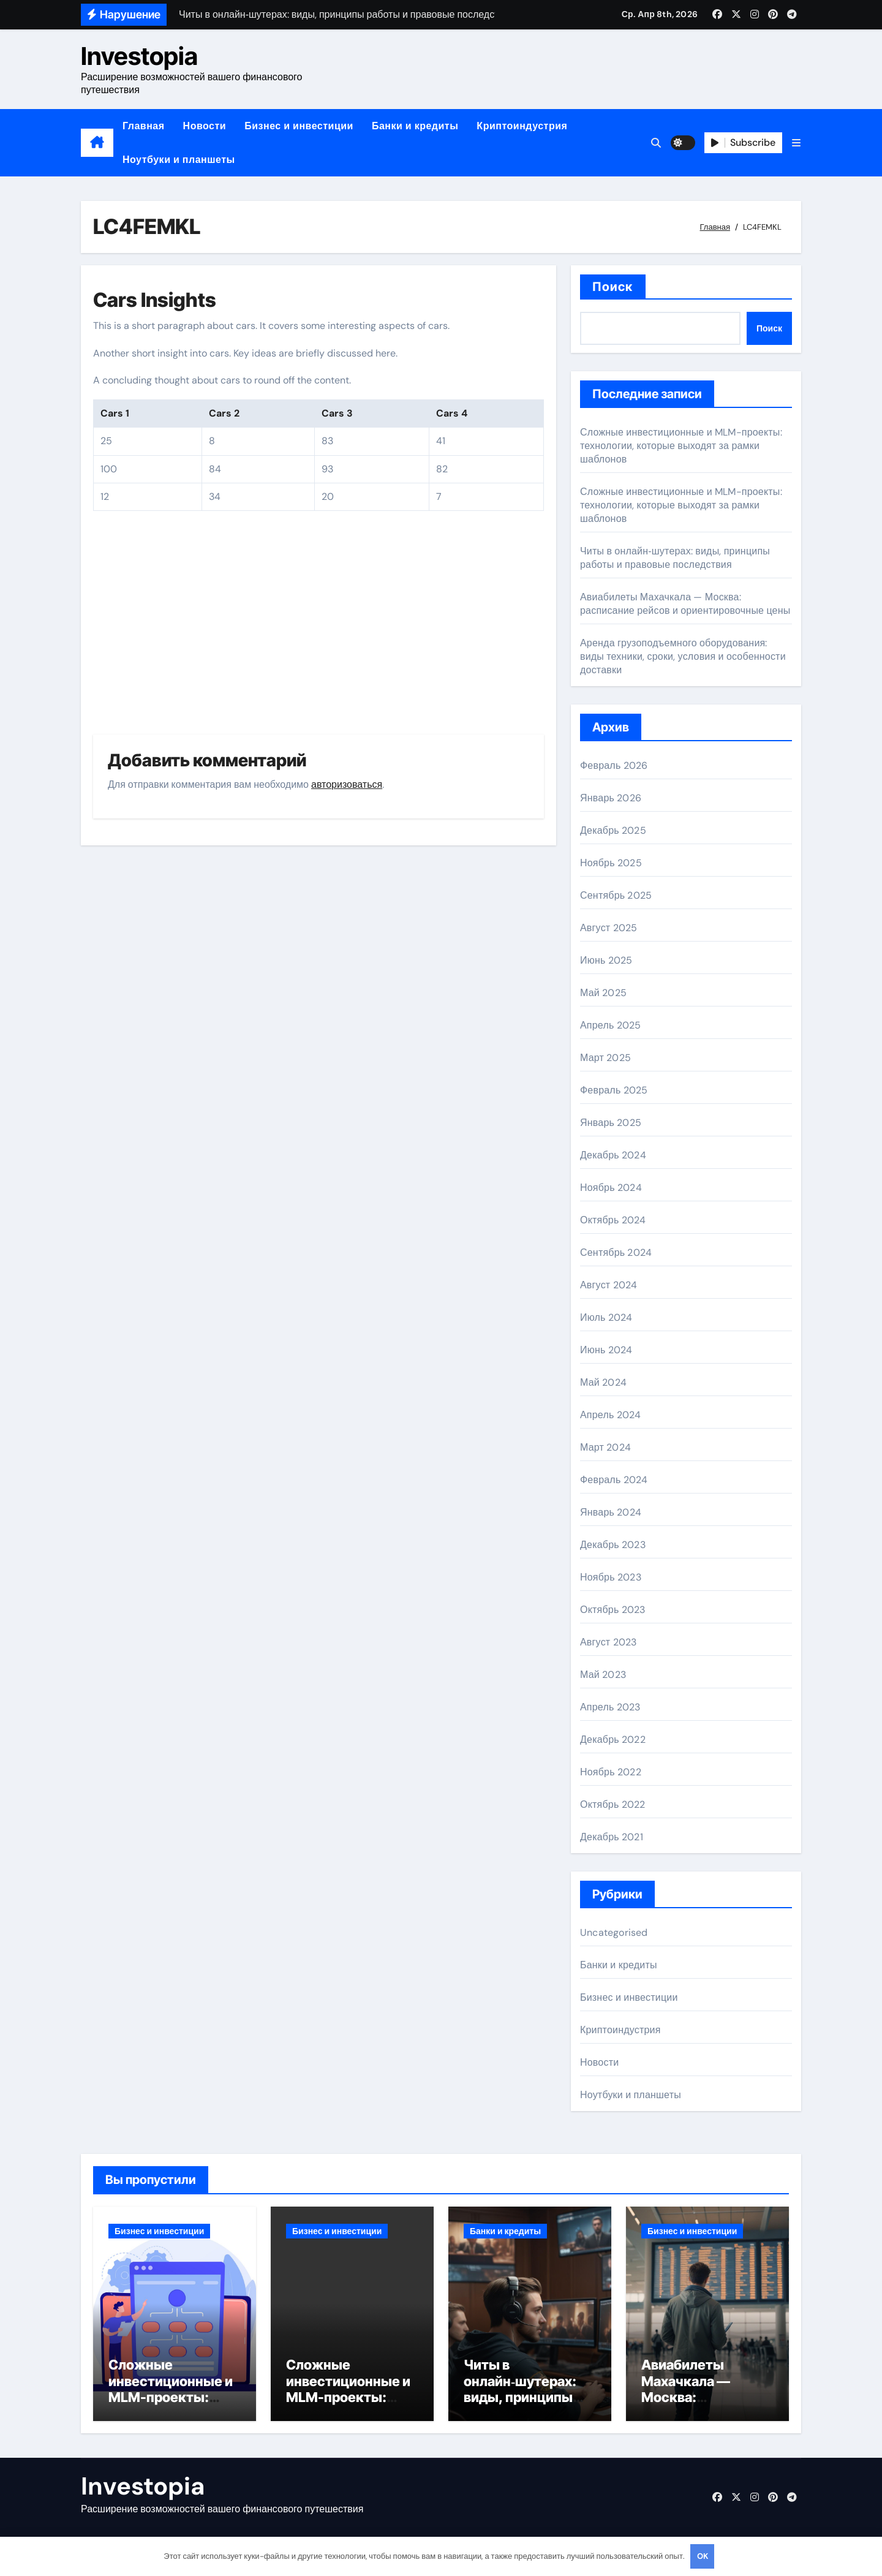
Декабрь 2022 (613, 1739)
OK (702, 2556)
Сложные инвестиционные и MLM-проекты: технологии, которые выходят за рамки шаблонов (681, 446)
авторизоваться (346, 784)
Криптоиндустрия (522, 125)
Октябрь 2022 (612, 1804)
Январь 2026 (610, 797)
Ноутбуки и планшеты (179, 159)
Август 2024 (608, 1285)
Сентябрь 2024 (616, 1252)
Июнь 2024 (606, 1349)
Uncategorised (614, 1932)
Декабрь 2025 (613, 830)
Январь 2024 (610, 1512)
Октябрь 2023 (612, 1609)
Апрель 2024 (610, 1414)
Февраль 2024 (613, 1479)
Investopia (139, 56)
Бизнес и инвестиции (298, 125)
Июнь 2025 (606, 960)
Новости (205, 125)
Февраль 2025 (613, 1090)
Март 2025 (605, 1057)
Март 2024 (605, 1447)
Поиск (612, 286)
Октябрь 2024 (613, 1220)
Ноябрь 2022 (610, 1772)
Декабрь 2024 (613, 1155)
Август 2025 (608, 927)
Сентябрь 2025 (616, 895)
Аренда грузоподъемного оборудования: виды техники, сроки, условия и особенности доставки (683, 656)
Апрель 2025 (610, 1025)
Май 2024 (603, 1382)
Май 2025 (603, 992)
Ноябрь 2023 (610, 1577)
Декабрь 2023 (613, 1544)
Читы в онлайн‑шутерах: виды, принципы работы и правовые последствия (675, 558)
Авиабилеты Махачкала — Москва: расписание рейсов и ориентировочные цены (685, 604)
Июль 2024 (606, 1317)
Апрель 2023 (610, 1707)
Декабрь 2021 (611, 1836)
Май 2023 (603, 1674)
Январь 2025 (610, 1122)
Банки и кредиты (415, 125)
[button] (796, 143)
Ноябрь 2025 (611, 862)
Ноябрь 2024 (611, 1187)
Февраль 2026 (613, 765)
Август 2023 (608, 1642)
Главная (144, 125)
